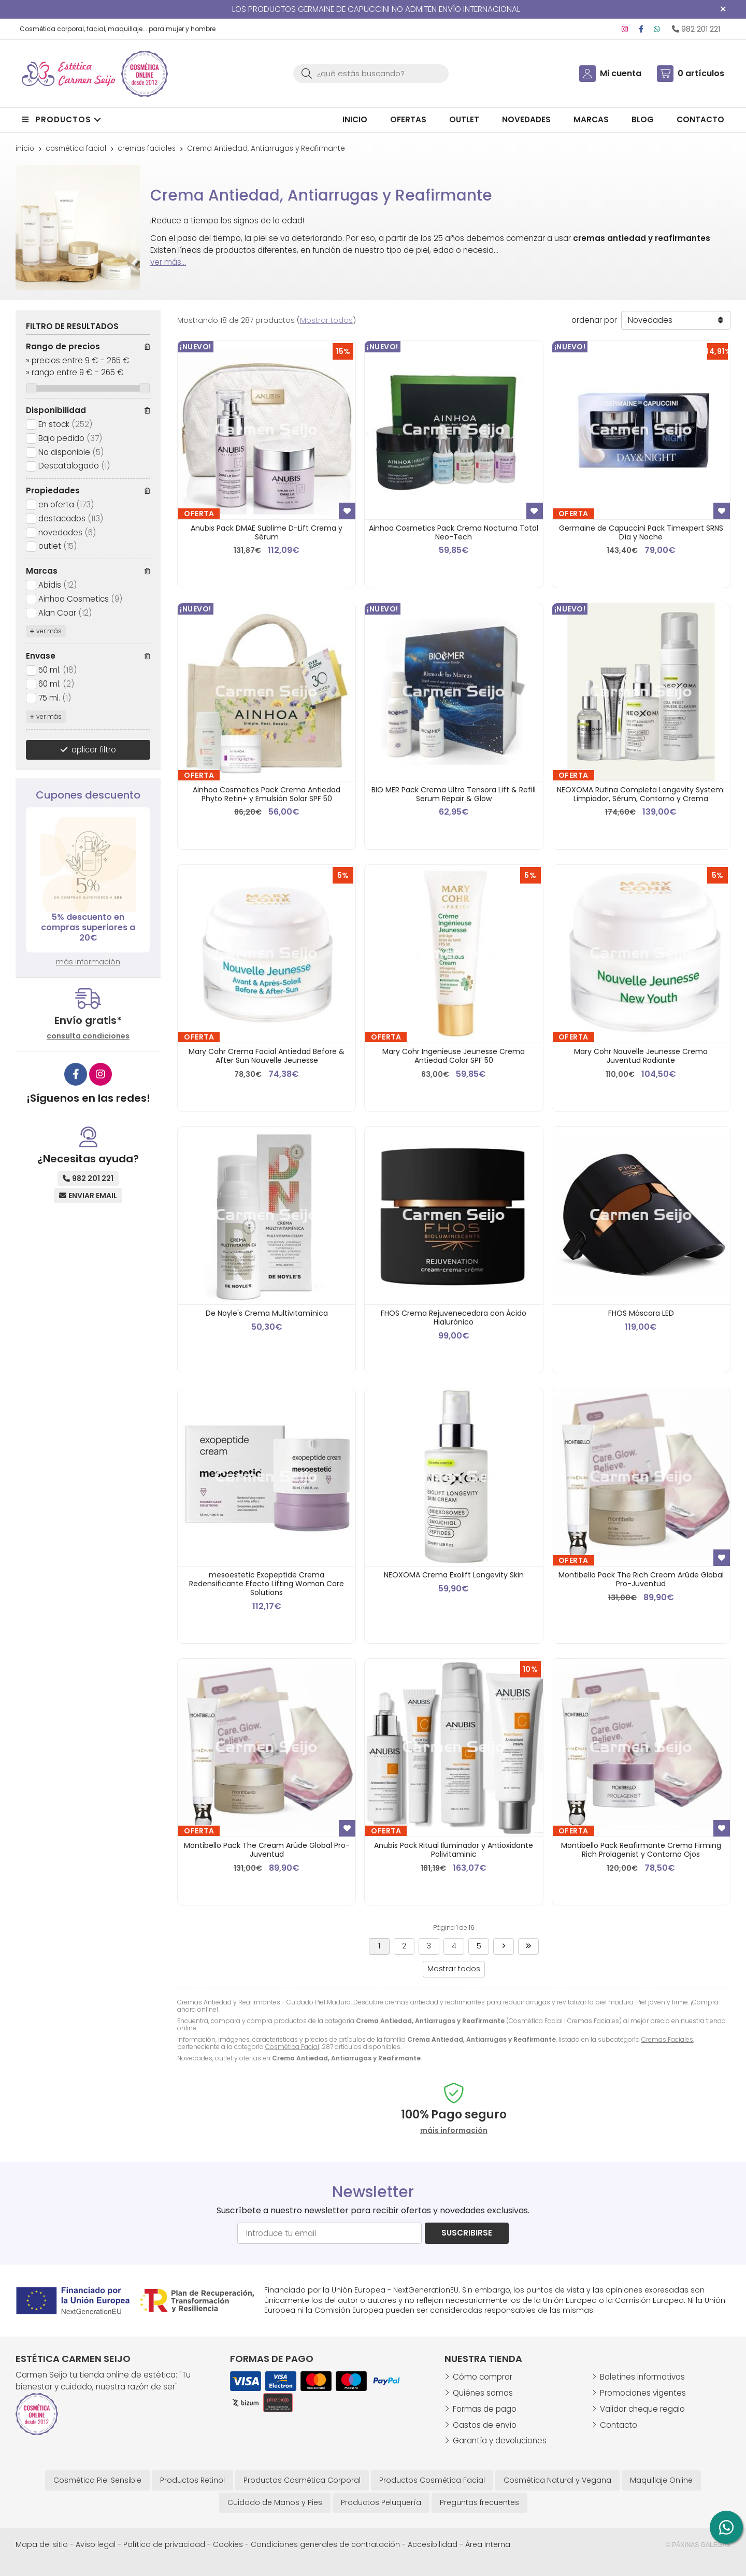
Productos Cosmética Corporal (302, 2480)
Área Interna (487, 2544)
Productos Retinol (192, 2480)
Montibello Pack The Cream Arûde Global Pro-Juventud (267, 1849)
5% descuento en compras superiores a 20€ (88, 927)
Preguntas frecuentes (479, 2502)
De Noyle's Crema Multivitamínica (267, 1313)
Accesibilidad (432, 2544)
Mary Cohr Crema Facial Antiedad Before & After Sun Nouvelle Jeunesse (267, 1055)
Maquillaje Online (661, 2480)
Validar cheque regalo (642, 2408)
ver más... (168, 262)
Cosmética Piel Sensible (97, 2480)
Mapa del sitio (42, 2544)
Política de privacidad (164, 2544)
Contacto (618, 2425)
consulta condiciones (88, 1036)
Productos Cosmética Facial (432, 2480)
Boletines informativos (642, 2376)
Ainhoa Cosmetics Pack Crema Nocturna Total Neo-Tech (453, 532)
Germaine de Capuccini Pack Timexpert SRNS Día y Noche (641, 532)
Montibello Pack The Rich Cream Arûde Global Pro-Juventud (641, 1579)
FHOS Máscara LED (641, 1313)
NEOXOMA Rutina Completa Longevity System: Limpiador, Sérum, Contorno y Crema (641, 794)
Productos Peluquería (381, 2502)
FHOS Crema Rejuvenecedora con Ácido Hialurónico (453, 1317)
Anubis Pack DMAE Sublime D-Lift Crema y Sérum (266, 532)
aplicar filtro (93, 749)
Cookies (228, 2544)
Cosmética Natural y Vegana (557, 2480)
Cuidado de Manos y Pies (274, 2502)
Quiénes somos (483, 2392)
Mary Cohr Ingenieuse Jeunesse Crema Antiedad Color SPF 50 (453, 1055)
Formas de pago (485, 2408)
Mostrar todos (326, 320)
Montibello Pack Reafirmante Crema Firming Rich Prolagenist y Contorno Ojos (641, 1849)
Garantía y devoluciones (500, 2440)
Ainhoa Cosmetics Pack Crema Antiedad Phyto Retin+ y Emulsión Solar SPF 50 (266, 794)
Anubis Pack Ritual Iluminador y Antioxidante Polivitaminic (453, 1849)
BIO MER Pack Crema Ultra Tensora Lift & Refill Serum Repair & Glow (453, 794)
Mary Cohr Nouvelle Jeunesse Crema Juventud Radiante (641, 1055)
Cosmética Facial (292, 2046)
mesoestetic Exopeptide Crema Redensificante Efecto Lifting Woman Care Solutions (266, 1584)
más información (88, 962)
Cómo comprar (482, 2376)
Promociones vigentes (643, 2392)
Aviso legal (96, 2544)
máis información (453, 2130)
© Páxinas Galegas (698, 2545)
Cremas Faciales (667, 2039)
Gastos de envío (485, 2425)
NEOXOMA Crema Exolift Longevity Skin (454, 1575)
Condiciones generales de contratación (325, 2544)
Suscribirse (466, 2232)
